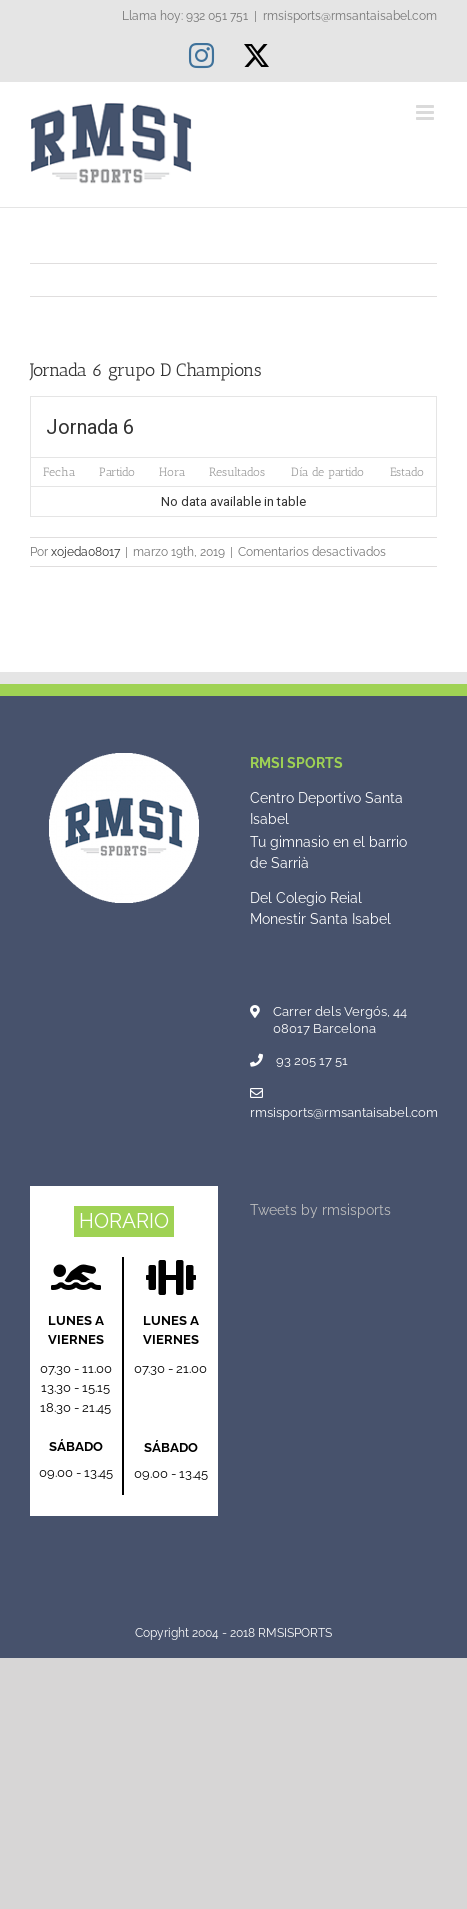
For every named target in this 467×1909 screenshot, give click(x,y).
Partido (117, 472)
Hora (172, 472)
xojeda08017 (85, 552)
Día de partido (327, 472)
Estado (407, 472)
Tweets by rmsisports (320, 1210)
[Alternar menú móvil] (426, 112)
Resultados (237, 472)
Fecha (59, 472)
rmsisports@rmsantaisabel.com (350, 16)
